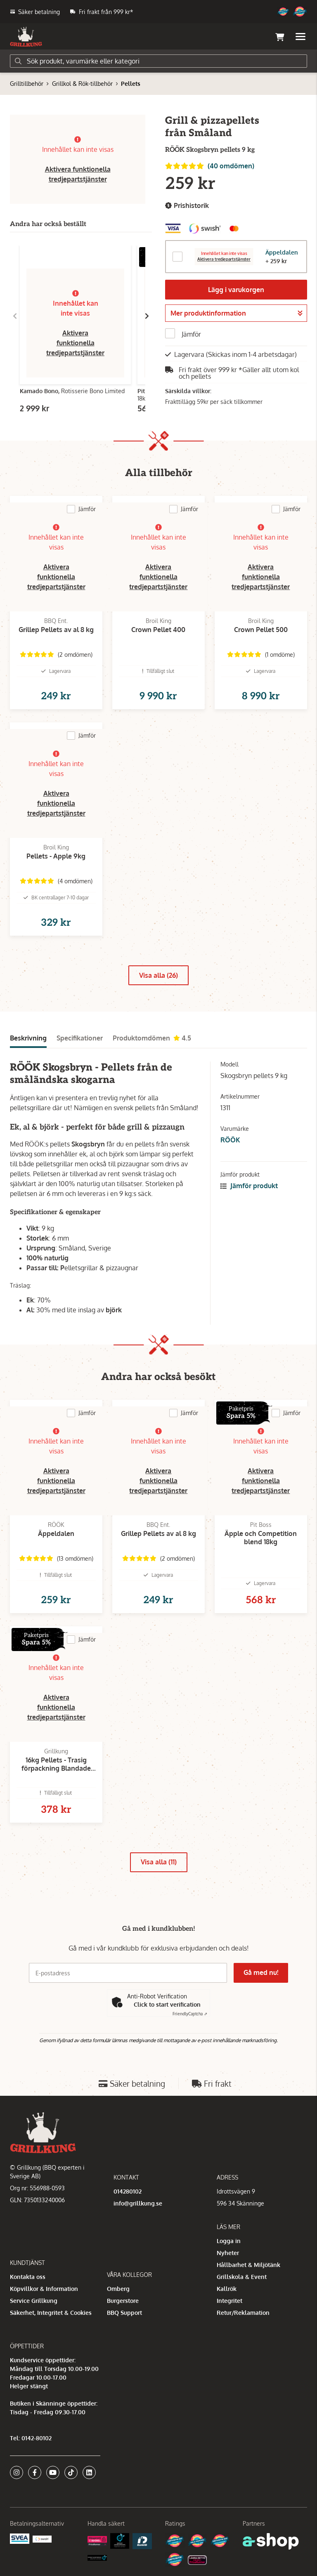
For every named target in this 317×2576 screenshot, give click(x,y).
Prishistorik (187, 206)
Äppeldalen (281, 252)
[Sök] (158, 61)
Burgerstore (123, 2300)
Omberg (118, 2288)
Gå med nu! (261, 1972)
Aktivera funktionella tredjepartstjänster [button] (75, 343)
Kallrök (227, 2288)
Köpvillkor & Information (44, 2288)
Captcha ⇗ (190, 2013)
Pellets (130, 83)
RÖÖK (230, 1140)
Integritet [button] (229, 2300)
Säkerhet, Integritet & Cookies (51, 2312)
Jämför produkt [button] (249, 1186)
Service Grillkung (33, 2300)
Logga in (229, 2240)
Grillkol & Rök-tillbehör (82, 83)
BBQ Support (124, 2312)
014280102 (128, 2191)
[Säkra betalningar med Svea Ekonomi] (19, 2538)
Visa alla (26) (158, 975)
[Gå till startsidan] (26, 37)
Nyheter (228, 2252)
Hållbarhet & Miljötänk (248, 2264)
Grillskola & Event (242, 2276)
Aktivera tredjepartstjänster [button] (224, 259)
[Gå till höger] (147, 316)
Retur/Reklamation (243, 2312)
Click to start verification (167, 2004)
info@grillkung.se (138, 2203)
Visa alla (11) (159, 1862)
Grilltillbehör (26, 83)
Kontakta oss (27, 2276)
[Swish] (42, 2538)
